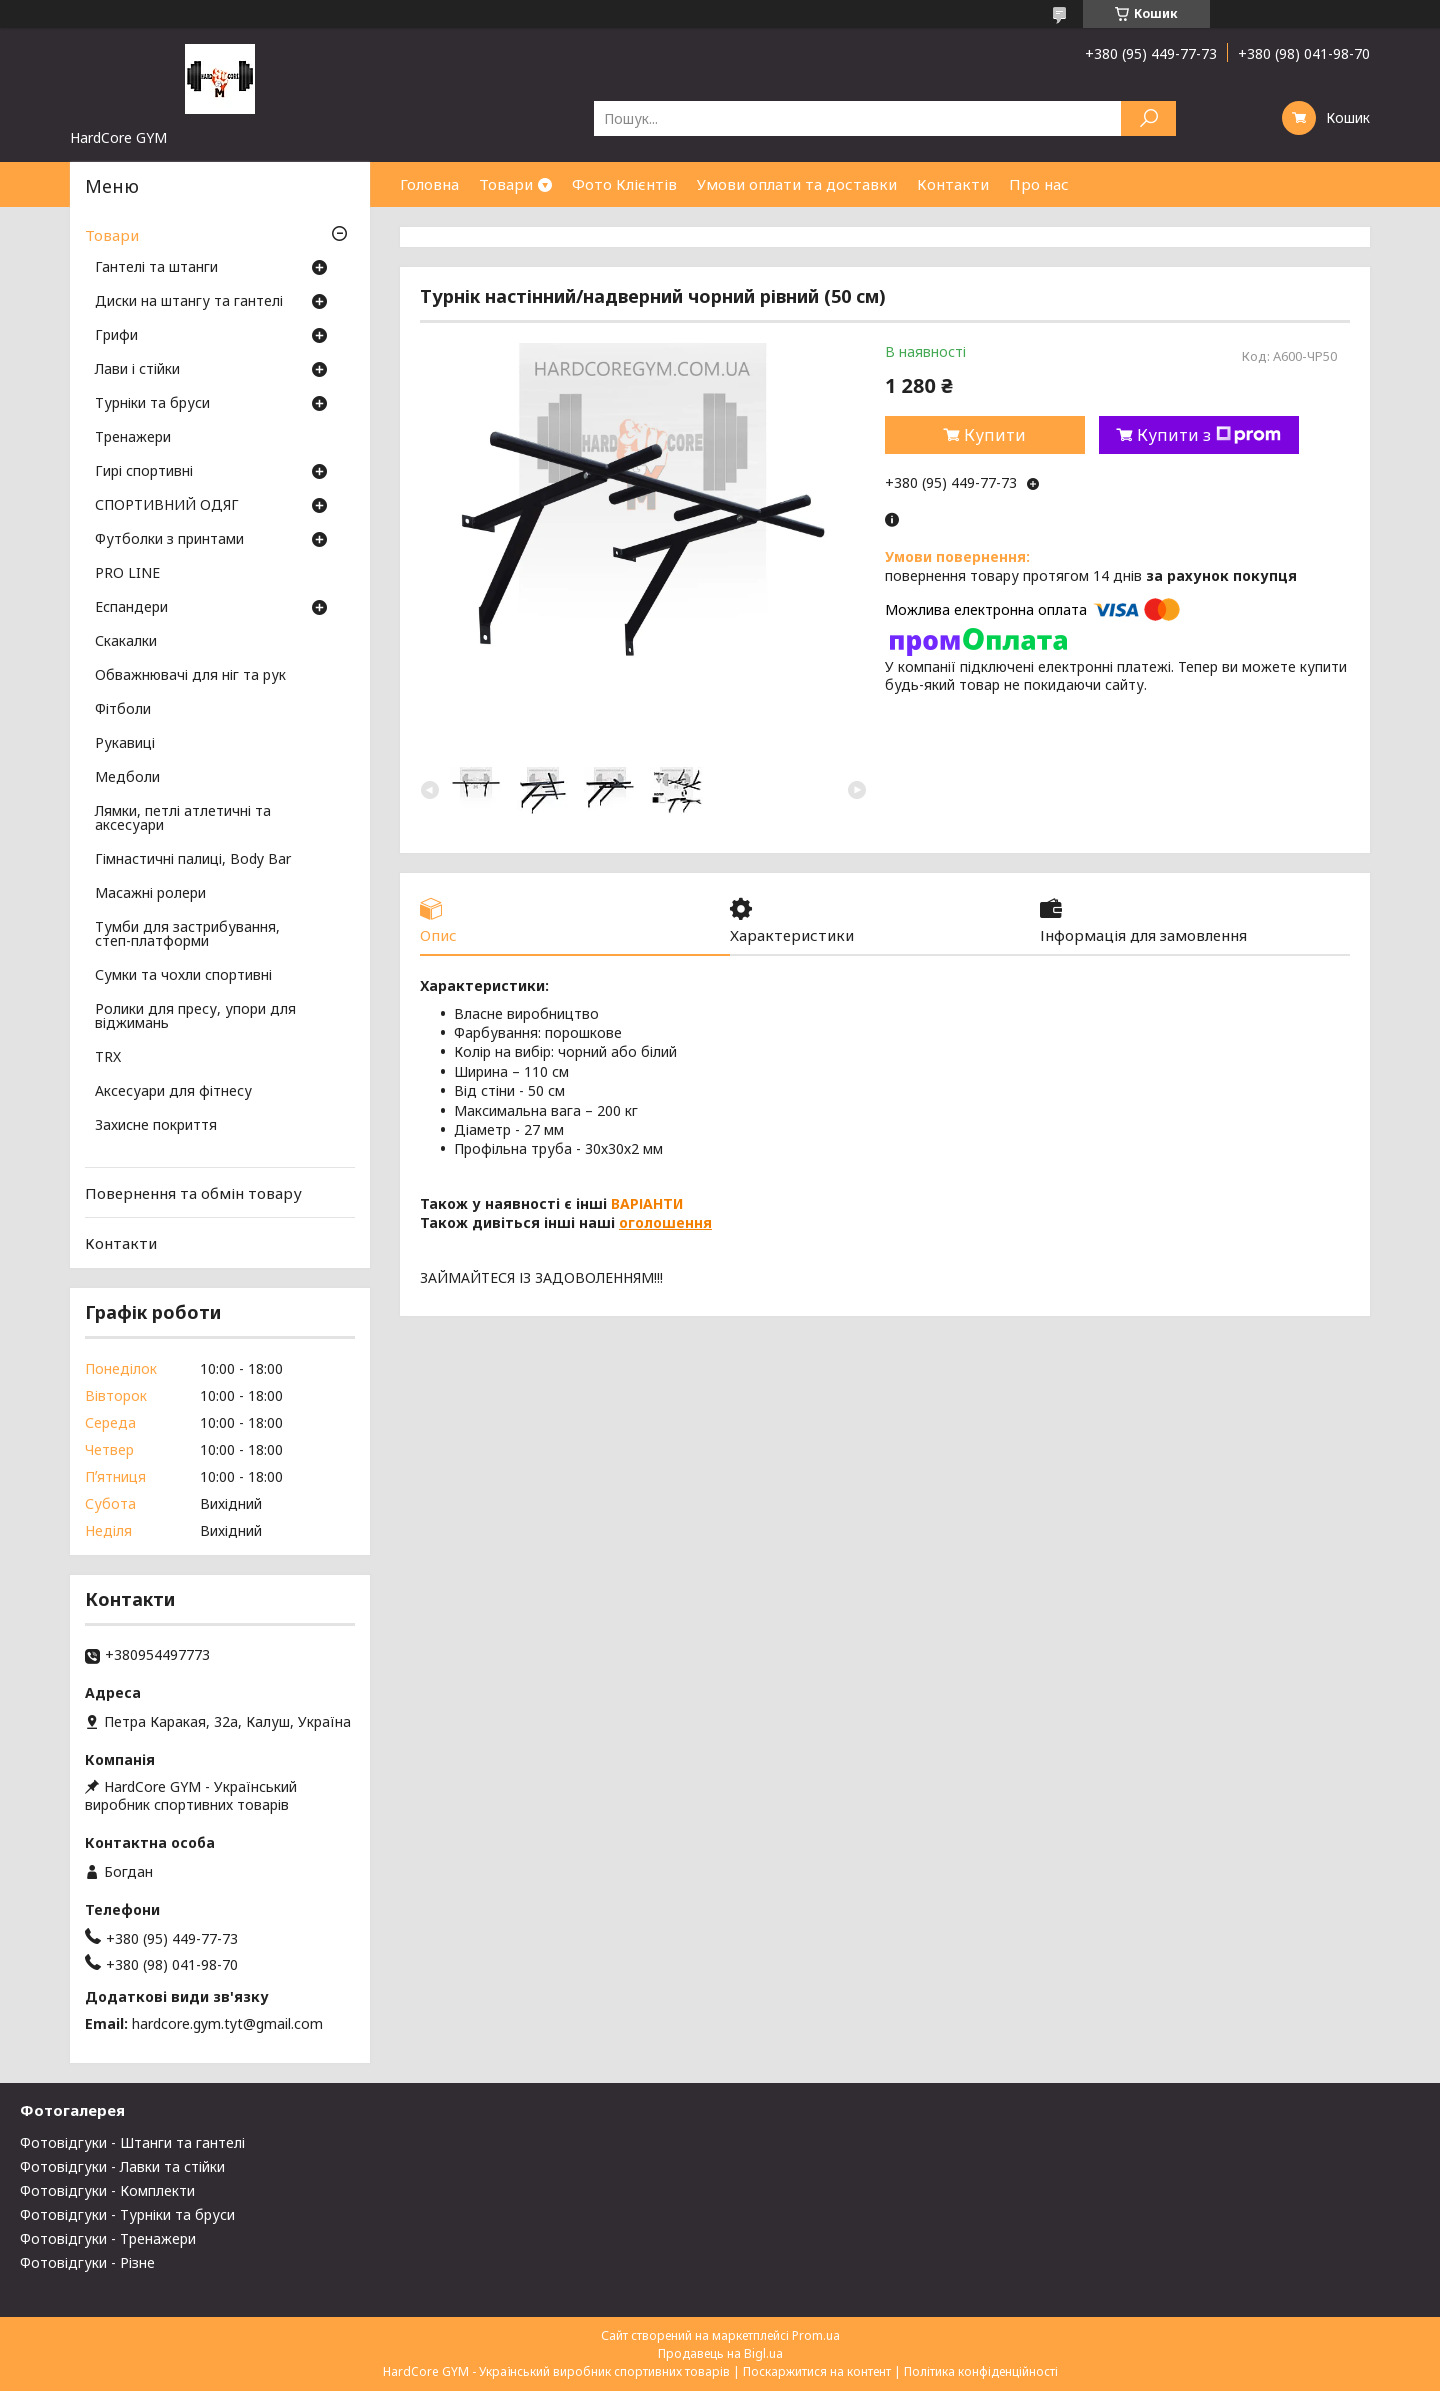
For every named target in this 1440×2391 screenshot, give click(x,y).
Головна (429, 184)
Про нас (1039, 184)
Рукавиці (125, 744)
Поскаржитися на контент (817, 2371)
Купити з (1209, 435)
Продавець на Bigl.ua (720, 2353)
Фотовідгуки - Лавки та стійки (122, 2166)
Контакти (953, 184)
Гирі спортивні (144, 472)
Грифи (116, 336)
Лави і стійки (137, 370)
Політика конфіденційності (981, 2371)
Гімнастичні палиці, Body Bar (193, 860)
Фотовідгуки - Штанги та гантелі (132, 2142)
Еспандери (131, 608)
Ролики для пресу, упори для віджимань (195, 1017)
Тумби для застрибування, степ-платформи (187, 935)
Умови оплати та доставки (797, 184)
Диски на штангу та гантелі (189, 302)
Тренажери (133, 438)
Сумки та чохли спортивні (183, 976)
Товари (506, 184)
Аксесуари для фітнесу (173, 1092)
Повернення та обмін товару (193, 1193)
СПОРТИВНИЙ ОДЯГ (167, 506)
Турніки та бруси (152, 404)
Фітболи (123, 710)
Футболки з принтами (169, 540)
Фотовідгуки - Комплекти (107, 2190)
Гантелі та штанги (156, 268)
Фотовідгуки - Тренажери (108, 2238)
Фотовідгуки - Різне (87, 2262)
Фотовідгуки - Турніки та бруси (127, 2214)
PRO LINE (127, 574)
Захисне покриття (156, 1126)
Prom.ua (816, 2335)
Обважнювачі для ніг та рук (190, 676)
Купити (995, 435)
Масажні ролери (150, 894)
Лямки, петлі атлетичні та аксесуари (183, 819)
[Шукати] (1148, 118)
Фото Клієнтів (624, 184)
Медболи (127, 778)
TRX (108, 1058)
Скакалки (126, 642)
